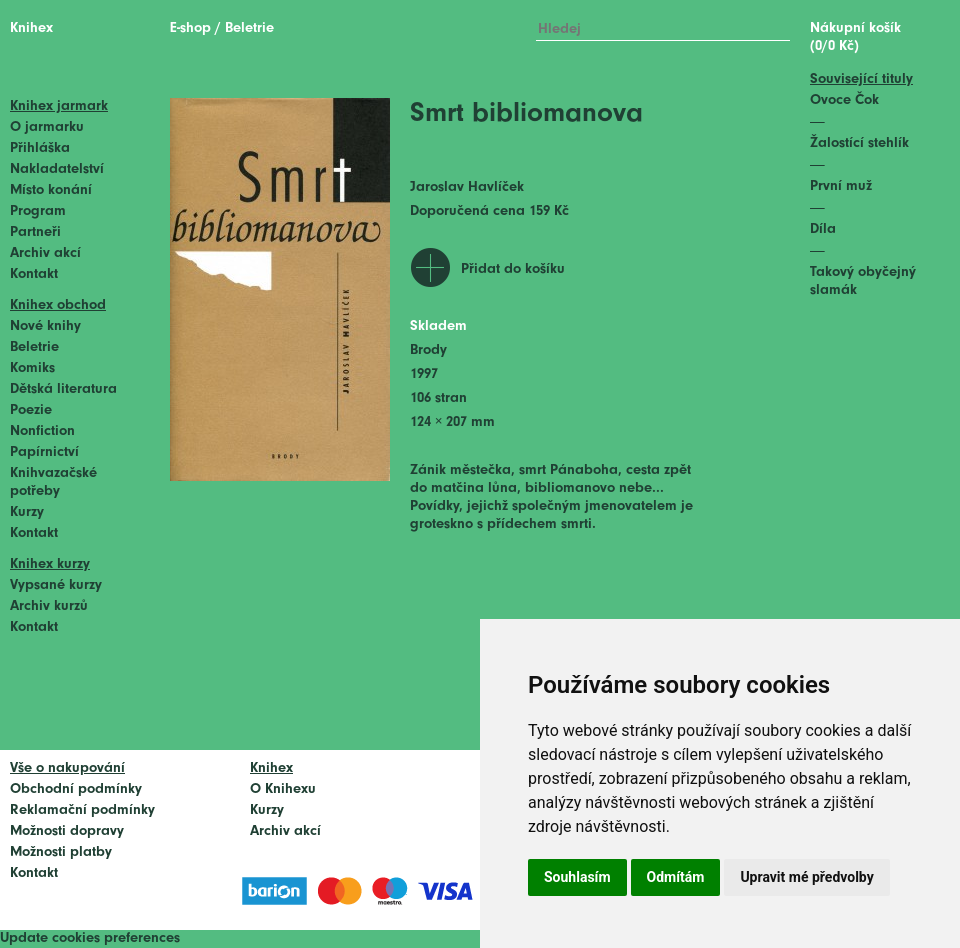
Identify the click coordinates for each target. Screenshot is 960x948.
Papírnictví (44, 452)
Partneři (35, 232)
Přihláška (40, 148)
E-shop (190, 28)
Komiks (32, 368)
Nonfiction (42, 431)
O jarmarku (47, 127)
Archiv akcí (45, 253)
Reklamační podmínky (82, 810)
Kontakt (34, 274)
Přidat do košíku (513, 269)
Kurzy (27, 512)
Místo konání (51, 190)
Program (38, 211)
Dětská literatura (63, 389)
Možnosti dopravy (67, 831)
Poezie (31, 410)
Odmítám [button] (676, 877)
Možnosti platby (61, 852)
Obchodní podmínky (76, 789)
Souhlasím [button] (577, 877)
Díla (823, 229)
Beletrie (34, 347)
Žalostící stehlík (859, 143)
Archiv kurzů (49, 606)
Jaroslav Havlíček (467, 187)
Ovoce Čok (844, 100)
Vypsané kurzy (56, 585)
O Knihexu (283, 789)
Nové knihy (45, 326)
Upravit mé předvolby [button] (806, 877)
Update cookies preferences (90, 938)
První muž (841, 186)
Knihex (31, 28)
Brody (428, 350)
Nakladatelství (57, 169)
